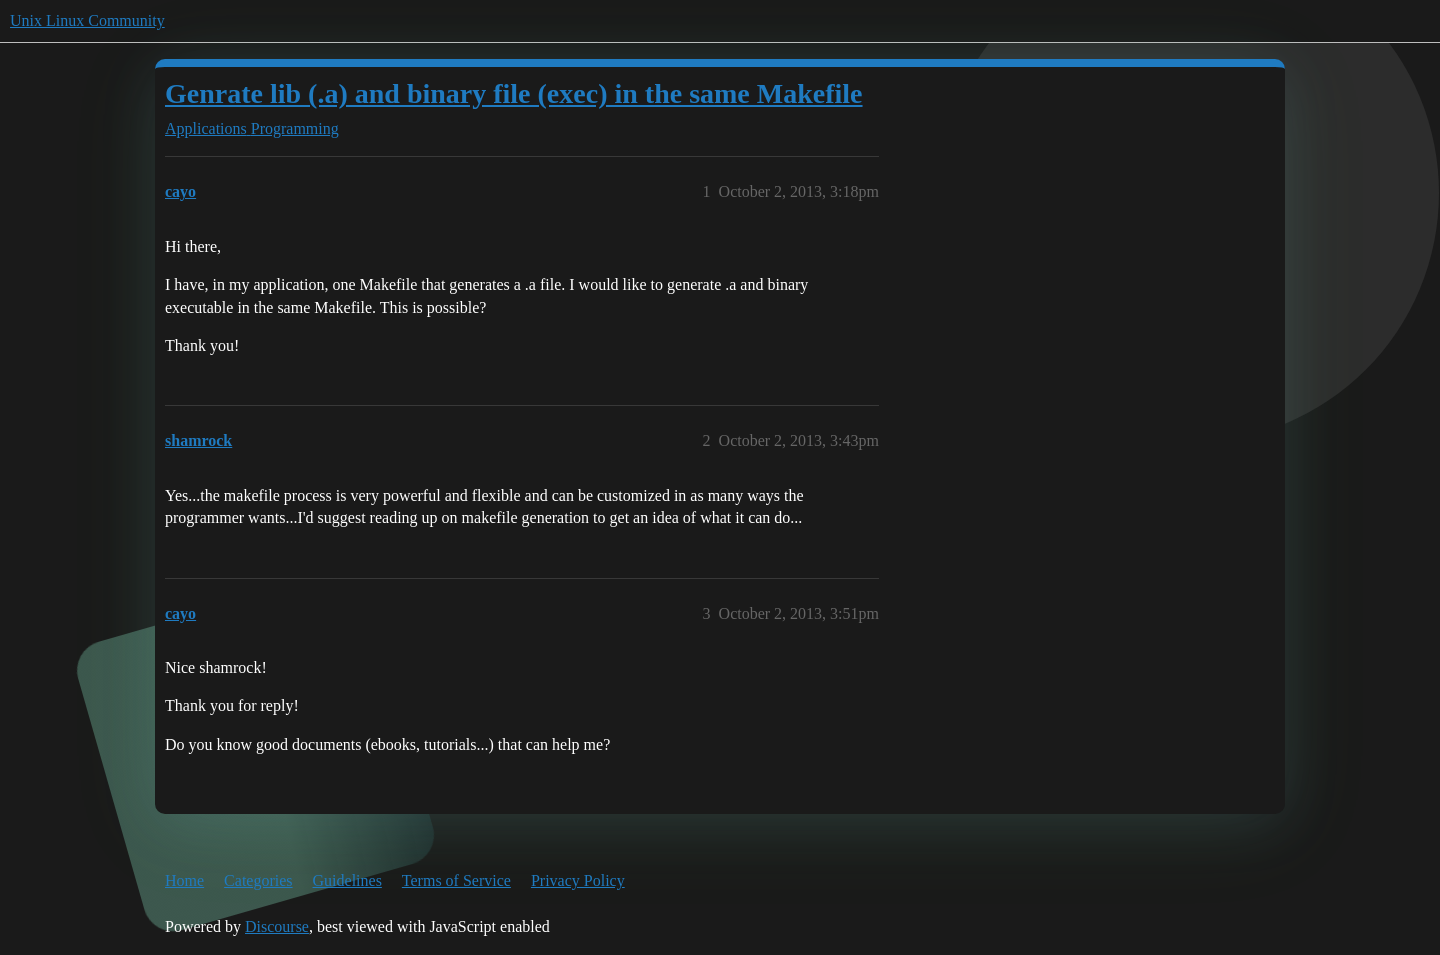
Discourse (277, 926)
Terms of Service (456, 880)
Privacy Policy (578, 880)
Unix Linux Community (87, 20)
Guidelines (347, 880)
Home (184, 880)
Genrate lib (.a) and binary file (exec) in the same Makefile (514, 93)
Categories (258, 880)
